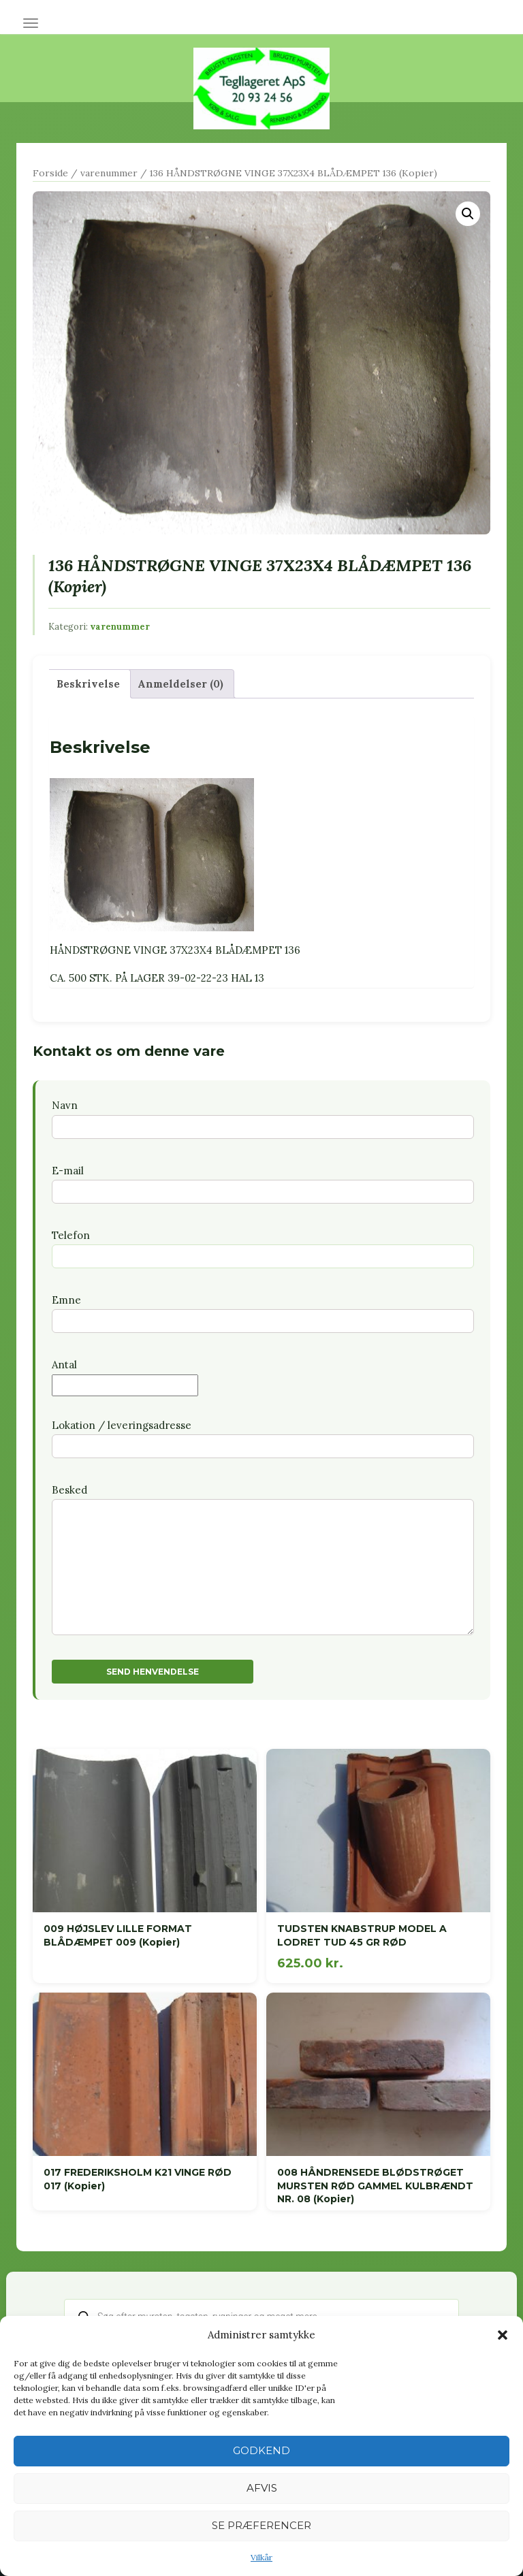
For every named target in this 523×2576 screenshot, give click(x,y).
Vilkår (261, 2557)
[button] (502, 2335)
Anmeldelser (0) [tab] (180, 683)
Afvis (262, 2487)
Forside (50, 173)
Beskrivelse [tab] (88, 683)
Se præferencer (261, 2525)
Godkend (261, 2450)
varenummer (109, 173)
